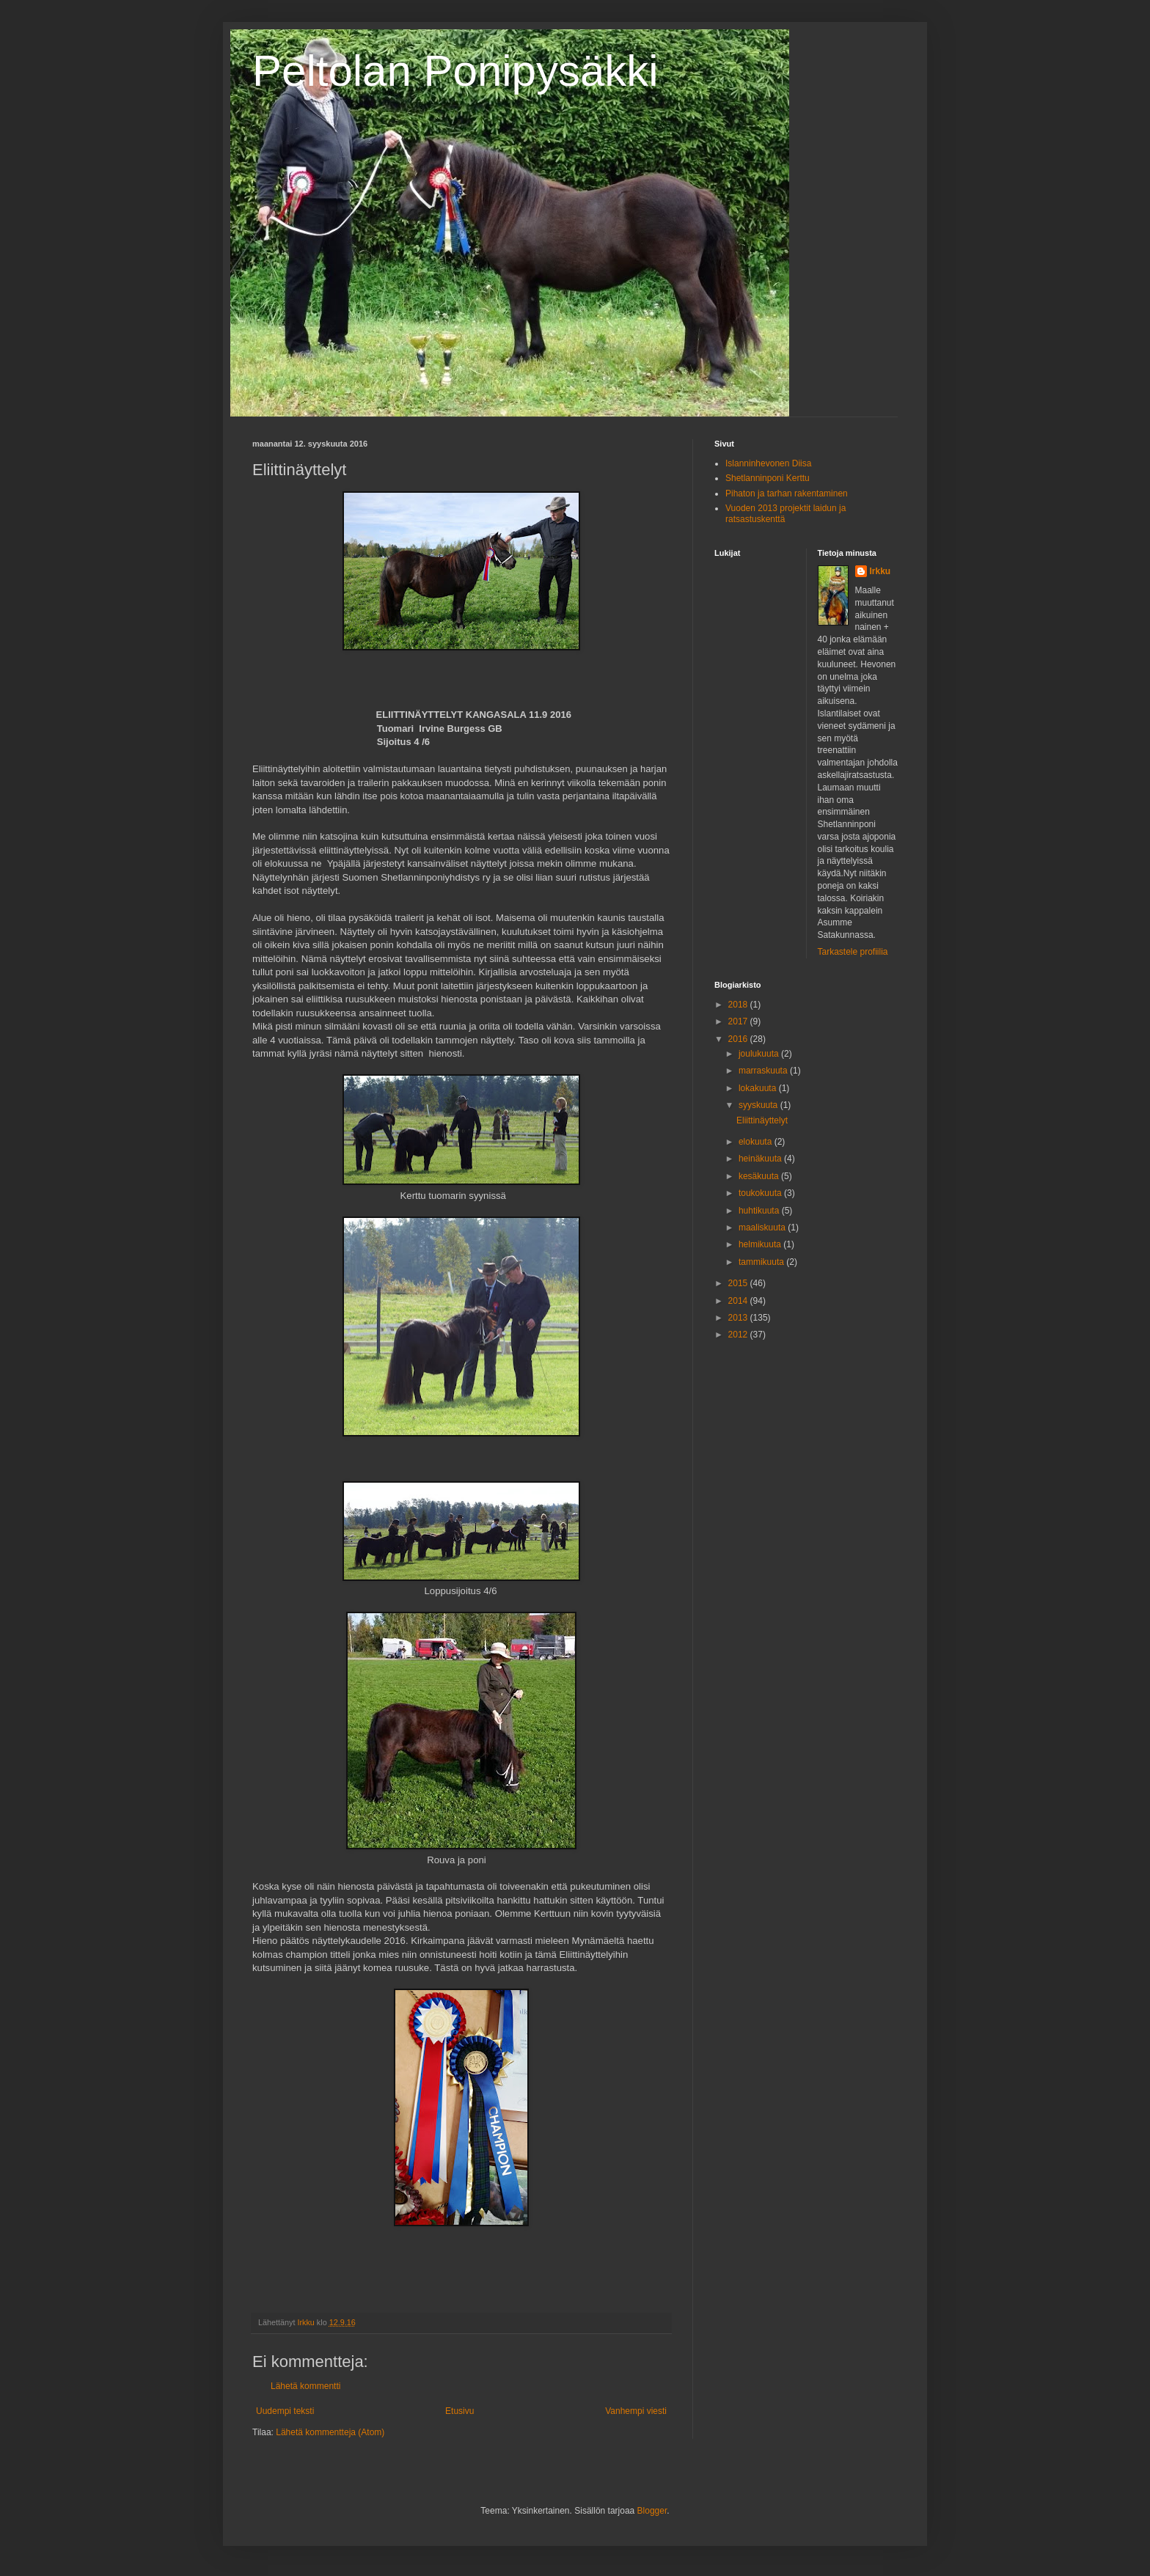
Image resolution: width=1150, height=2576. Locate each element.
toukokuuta (761, 1193)
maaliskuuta (763, 1227)
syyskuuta (759, 1105)
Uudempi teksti (285, 2411)
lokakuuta (759, 1088)
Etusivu (459, 2411)
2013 (739, 1318)
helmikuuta (761, 1244)
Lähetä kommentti (305, 2386)
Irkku (880, 571)
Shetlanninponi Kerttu (767, 478)
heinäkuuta (761, 1158)
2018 (739, 1004)
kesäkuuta (760, 1176)
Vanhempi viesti (636, 2411)
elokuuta (756, 1142)
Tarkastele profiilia (853, 952)
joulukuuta (760, 1054)
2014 (739, 1301)
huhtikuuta (760, 1211)
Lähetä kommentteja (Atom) (330, 2432)
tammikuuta (762, 1262)
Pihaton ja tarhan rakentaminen (786, 493)
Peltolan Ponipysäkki (455, 70)
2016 (739, 1039)
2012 (739, 1334)
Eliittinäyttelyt (762, 1120)
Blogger (652, 2511)
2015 (739, 1283)
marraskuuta (764, 1070)
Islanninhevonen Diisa (768, 463)
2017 (739, 1021)
